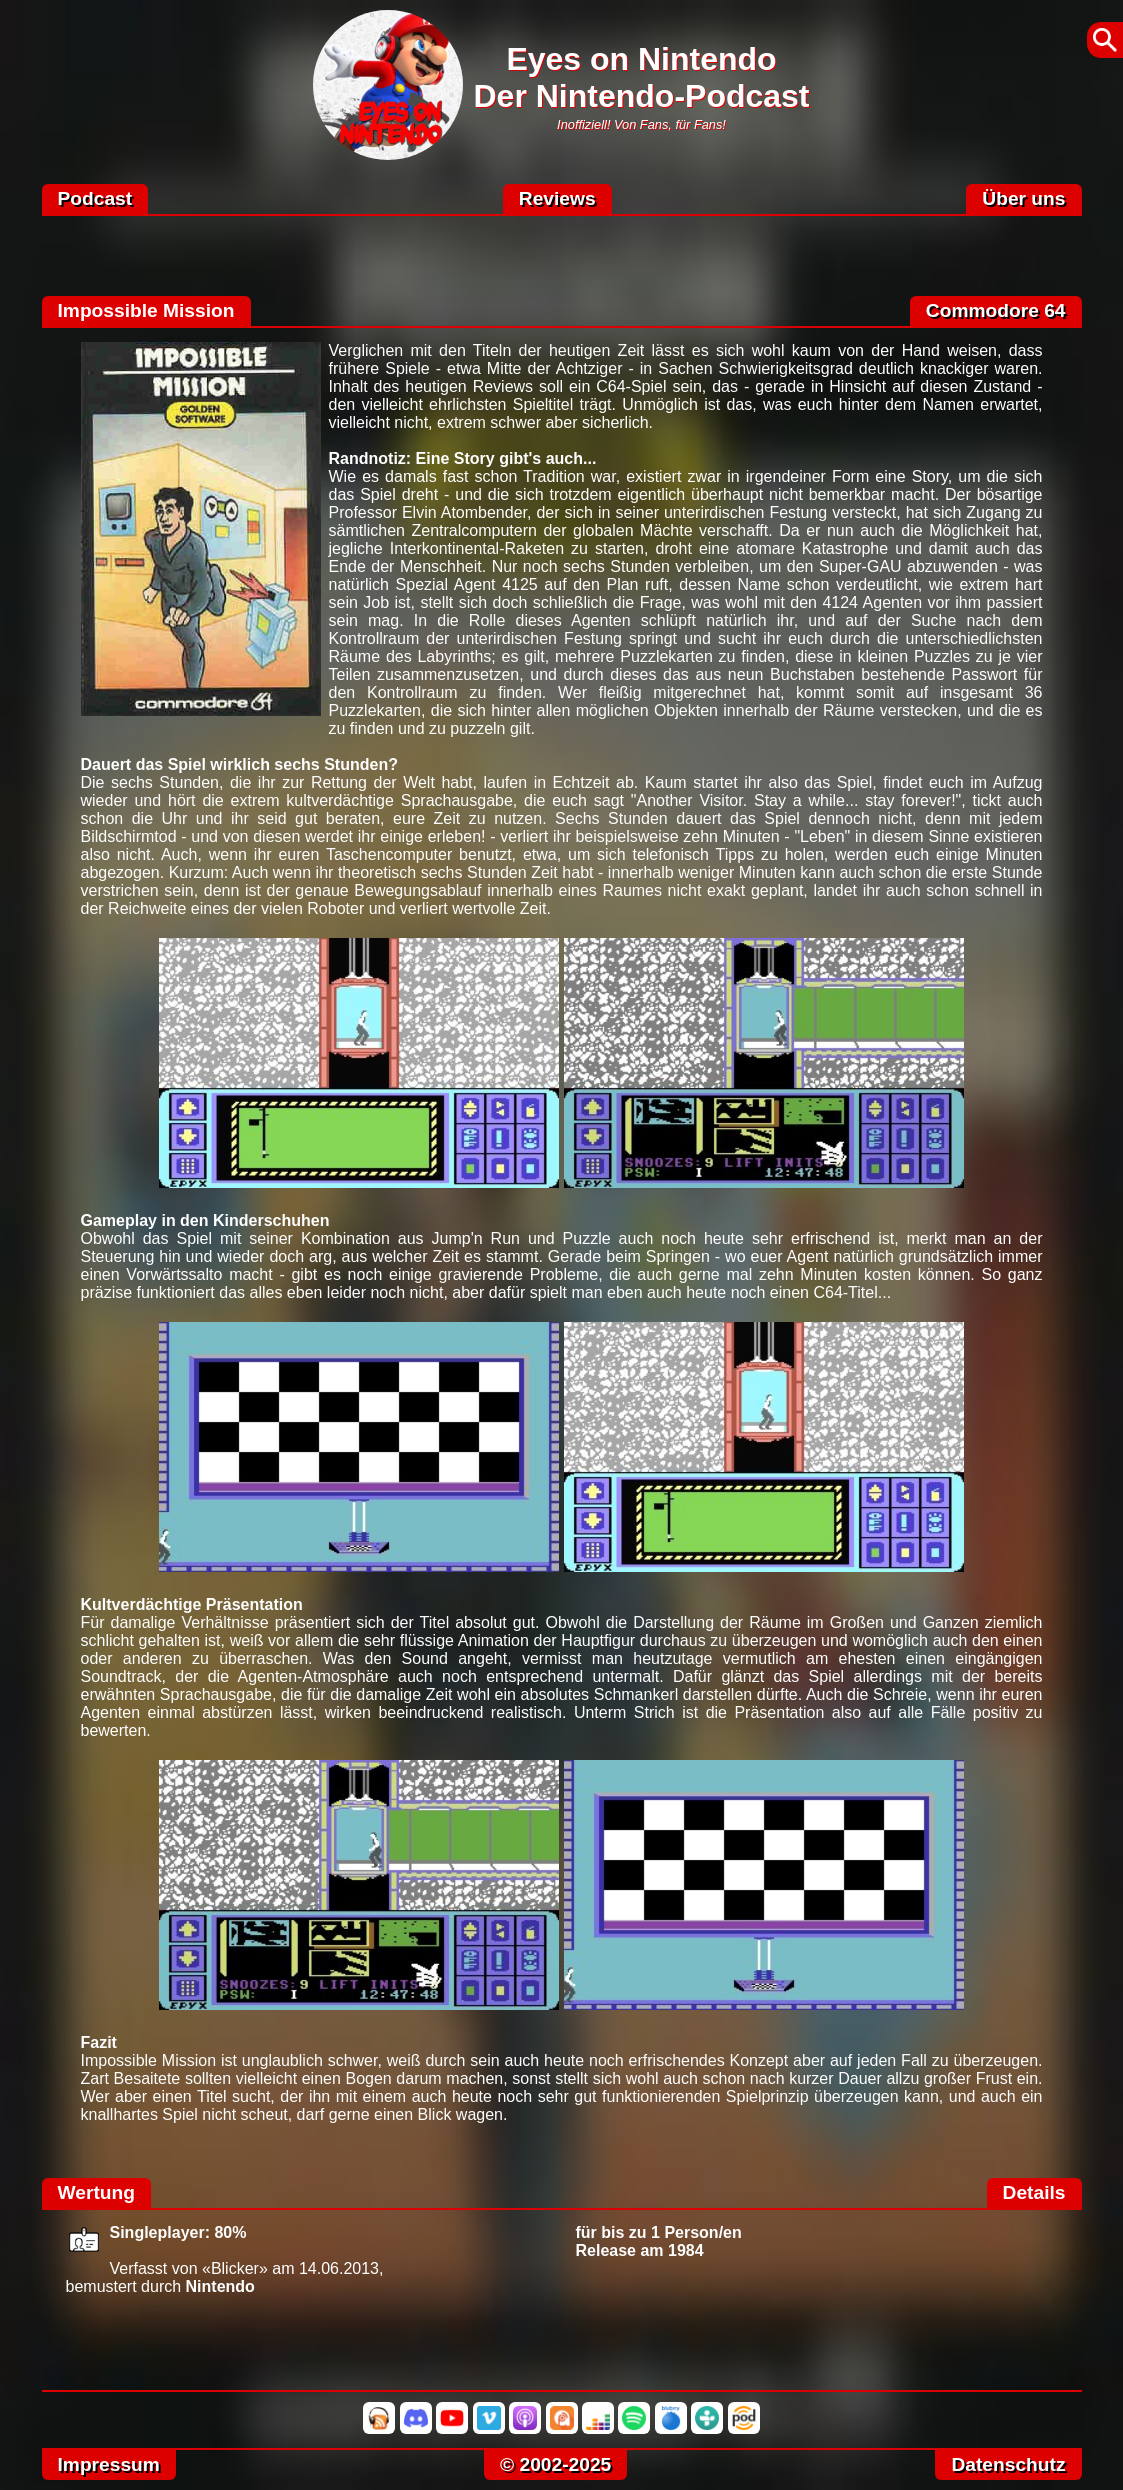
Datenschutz (1008, 2464)
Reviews (557, 198)
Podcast (95, 198)
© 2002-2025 (555, 2464)
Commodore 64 (996, 310)
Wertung (96, 2192)
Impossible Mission (146, 310)
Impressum (109, 2464)
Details (1034, 2192)
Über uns (1023, 198)
